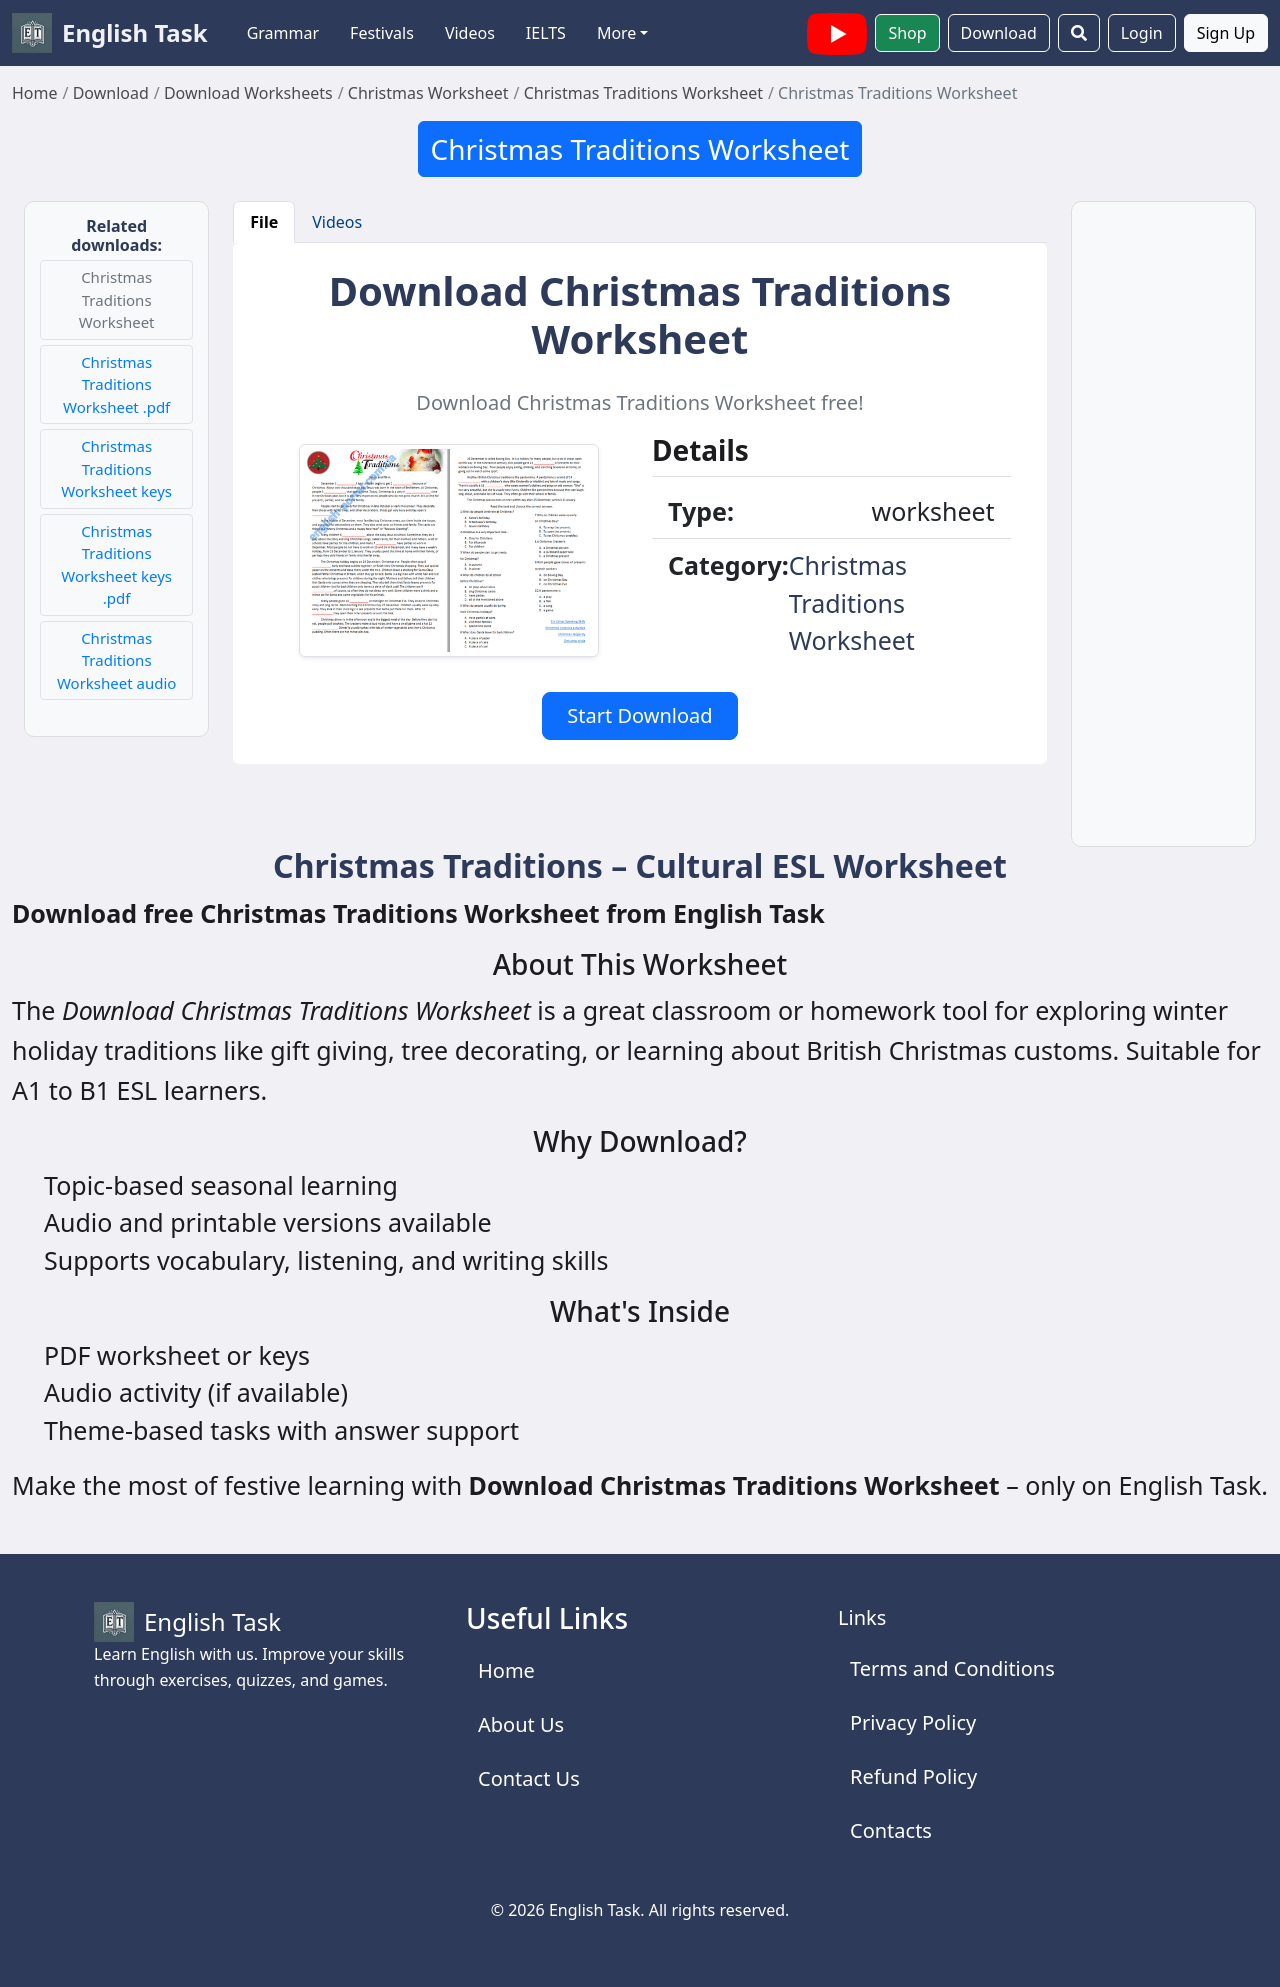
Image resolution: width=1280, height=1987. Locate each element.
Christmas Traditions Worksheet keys (116, 468)
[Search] (1079, 33)
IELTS (546, 33)
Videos (470, 33)
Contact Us (529, 1778)
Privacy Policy (913, 1722)
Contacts (891, 1830)
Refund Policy (913, 1776)
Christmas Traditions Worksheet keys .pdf (116, 565)
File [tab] (264, 222)
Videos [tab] (337, 222)
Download (999, 33)
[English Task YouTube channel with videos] (837, 31)
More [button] (617, 33)
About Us (521, 1724)
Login (1142, 33)
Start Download (639, 715)
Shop (907, 33)
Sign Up (1226, 33)
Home (506, 1670)
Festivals (382, 33)
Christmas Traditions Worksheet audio (116, 660)
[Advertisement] (1163, 536)
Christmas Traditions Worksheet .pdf (116, 384)
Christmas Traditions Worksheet (640, 149)
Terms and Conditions (952, 1668)
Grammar (283, 33)
